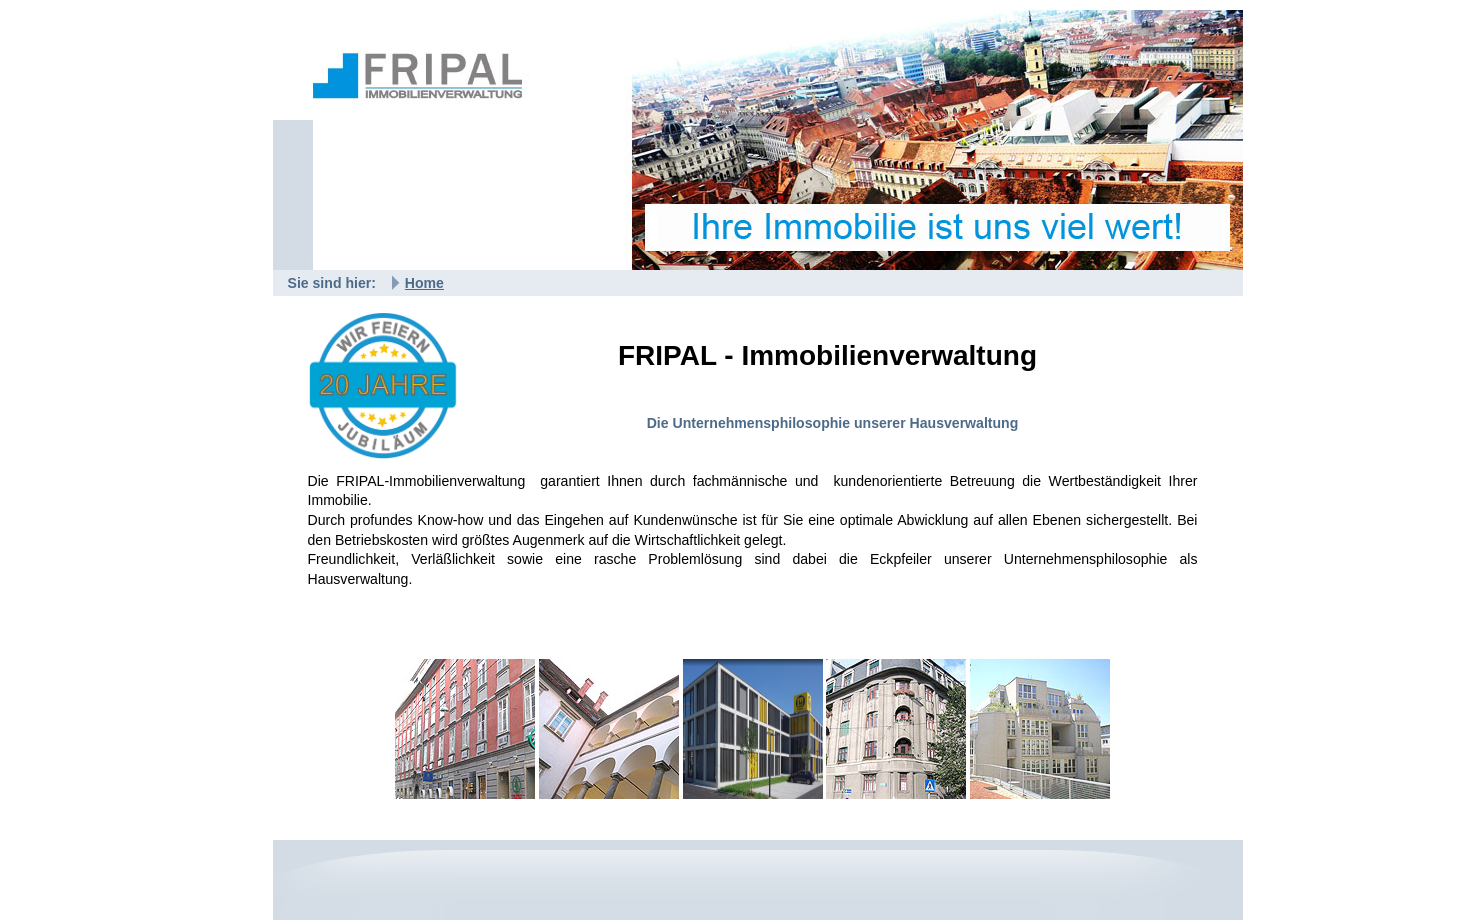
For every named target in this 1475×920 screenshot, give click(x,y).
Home (424, 283)
